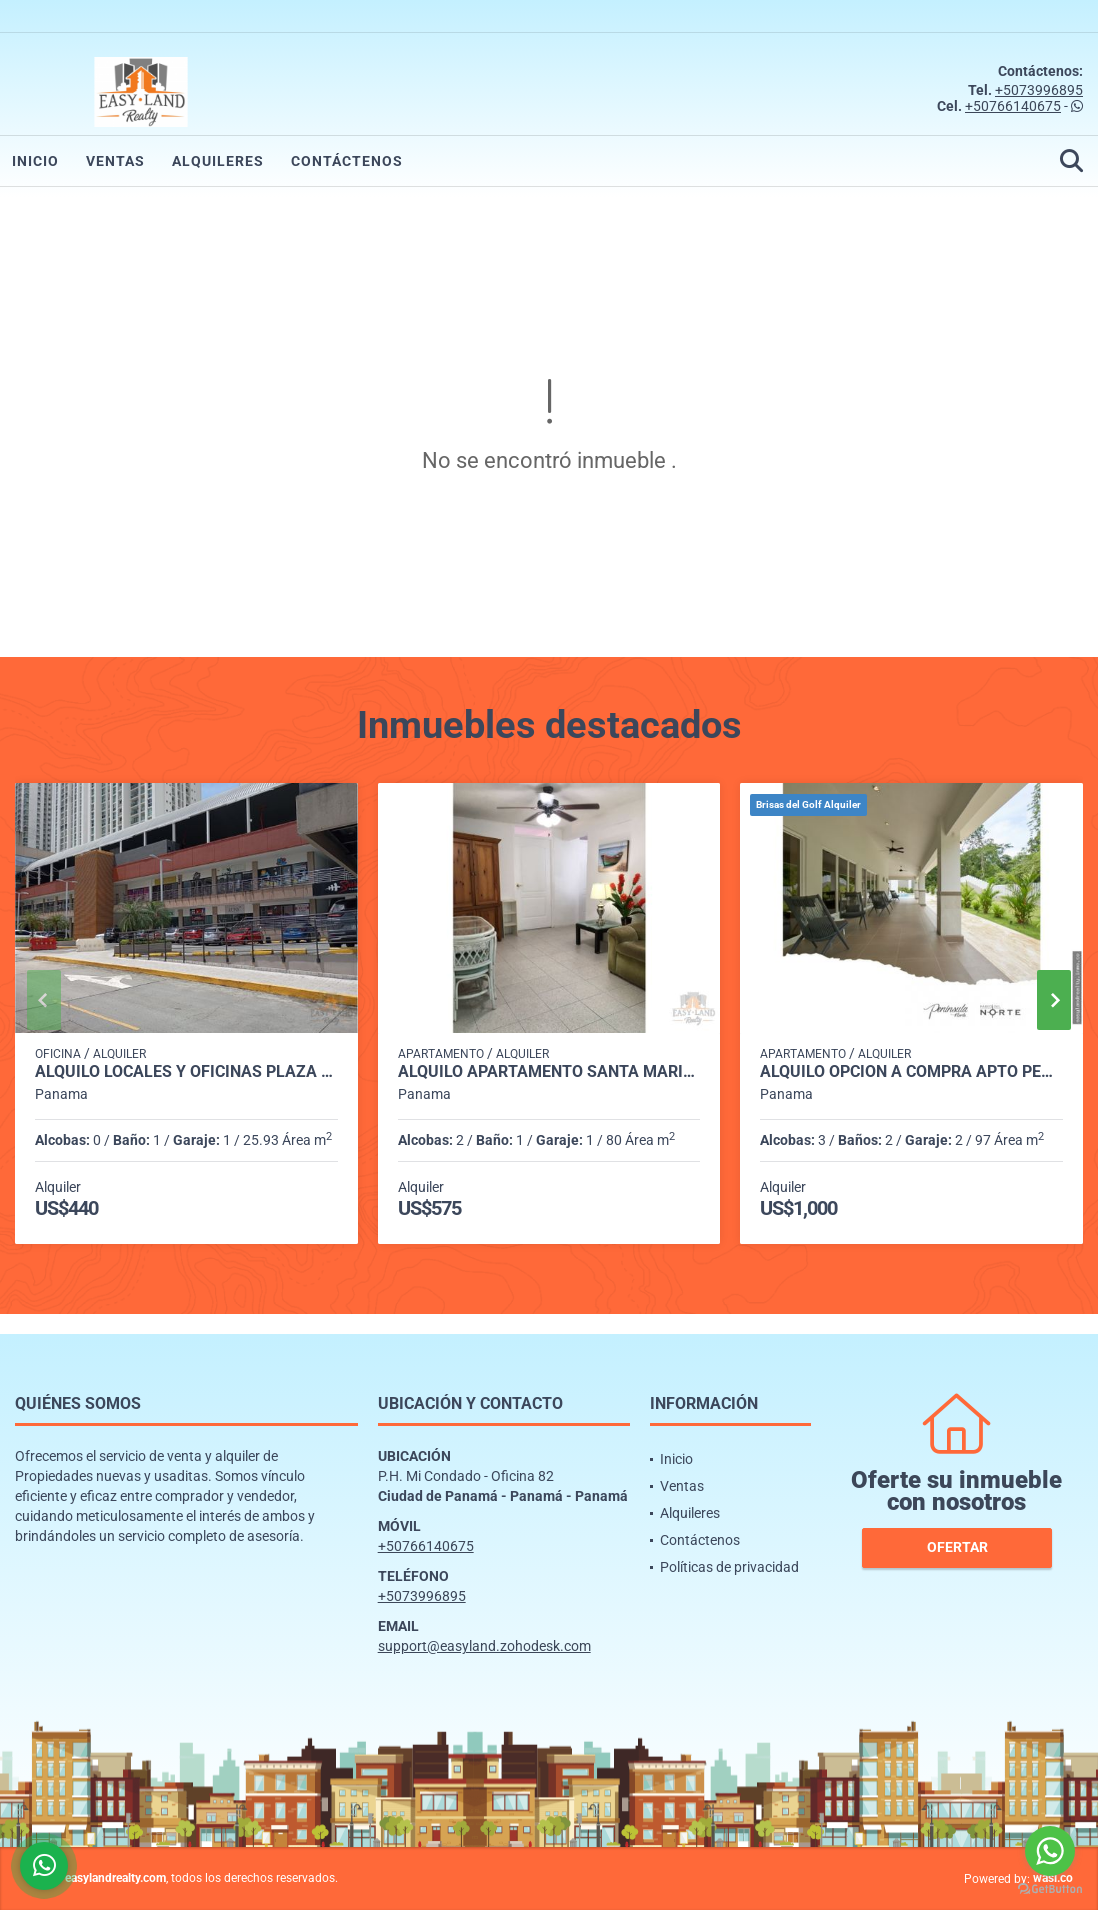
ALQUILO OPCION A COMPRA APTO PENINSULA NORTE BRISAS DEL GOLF (911, 1072)
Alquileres (218, 161)
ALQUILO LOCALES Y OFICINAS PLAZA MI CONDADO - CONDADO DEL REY (186, 1072)
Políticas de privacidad (729, 1567)
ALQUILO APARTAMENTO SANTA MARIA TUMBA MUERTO (549, 1072)
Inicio (35, 161)
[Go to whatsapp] (1050, 1851)
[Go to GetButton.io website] (1050, 1889)
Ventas (115, 161)
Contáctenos (347, 161)
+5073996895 (1039, 90)
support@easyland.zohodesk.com (484, 1646)
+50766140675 (1013, 106)
